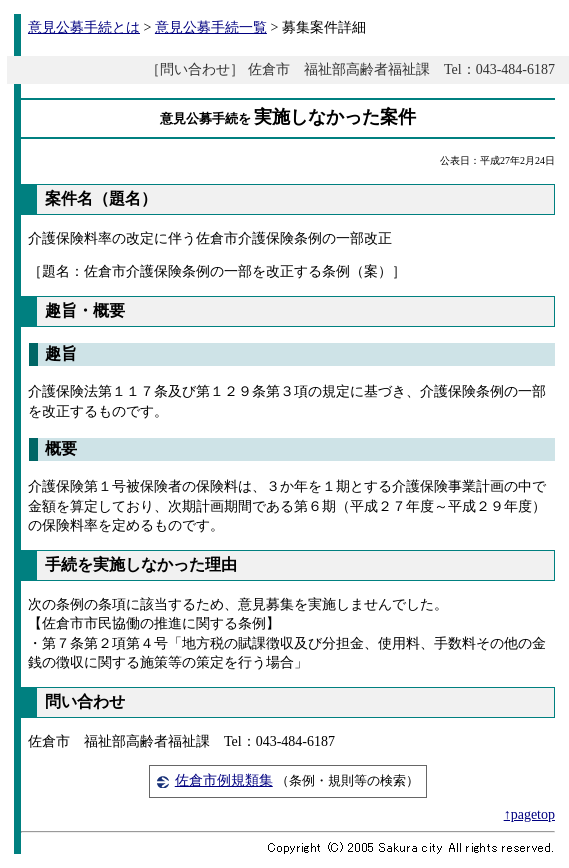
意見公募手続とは (84, 27)
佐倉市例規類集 (224, 780)
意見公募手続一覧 (211, 27)
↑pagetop (529, 814)
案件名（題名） (101, 198)
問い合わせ (85, 701)
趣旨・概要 (85, 310)
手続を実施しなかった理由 (141, 564)
